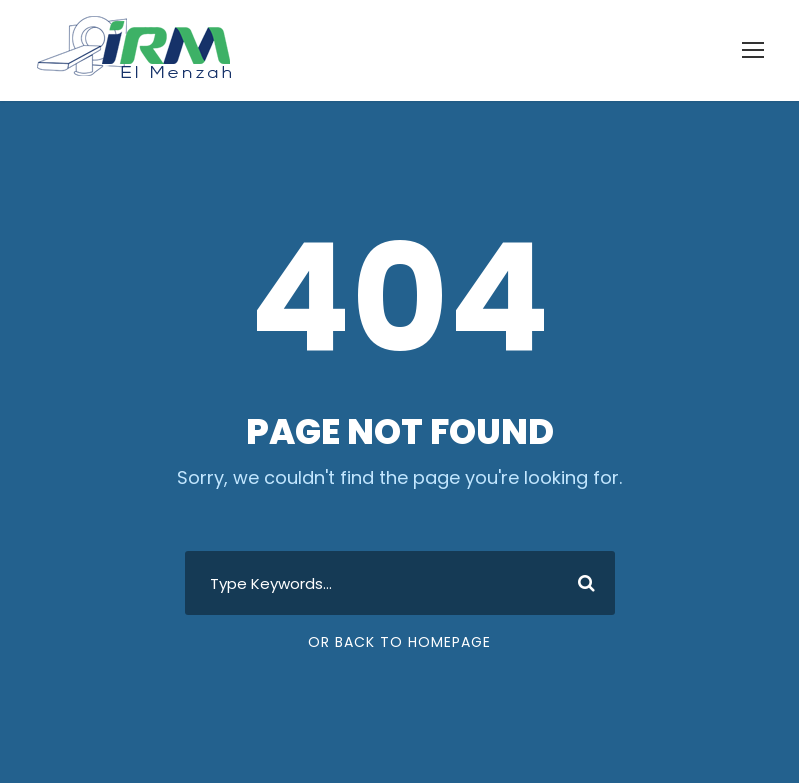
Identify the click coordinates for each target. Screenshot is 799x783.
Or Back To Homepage (399, 642)
